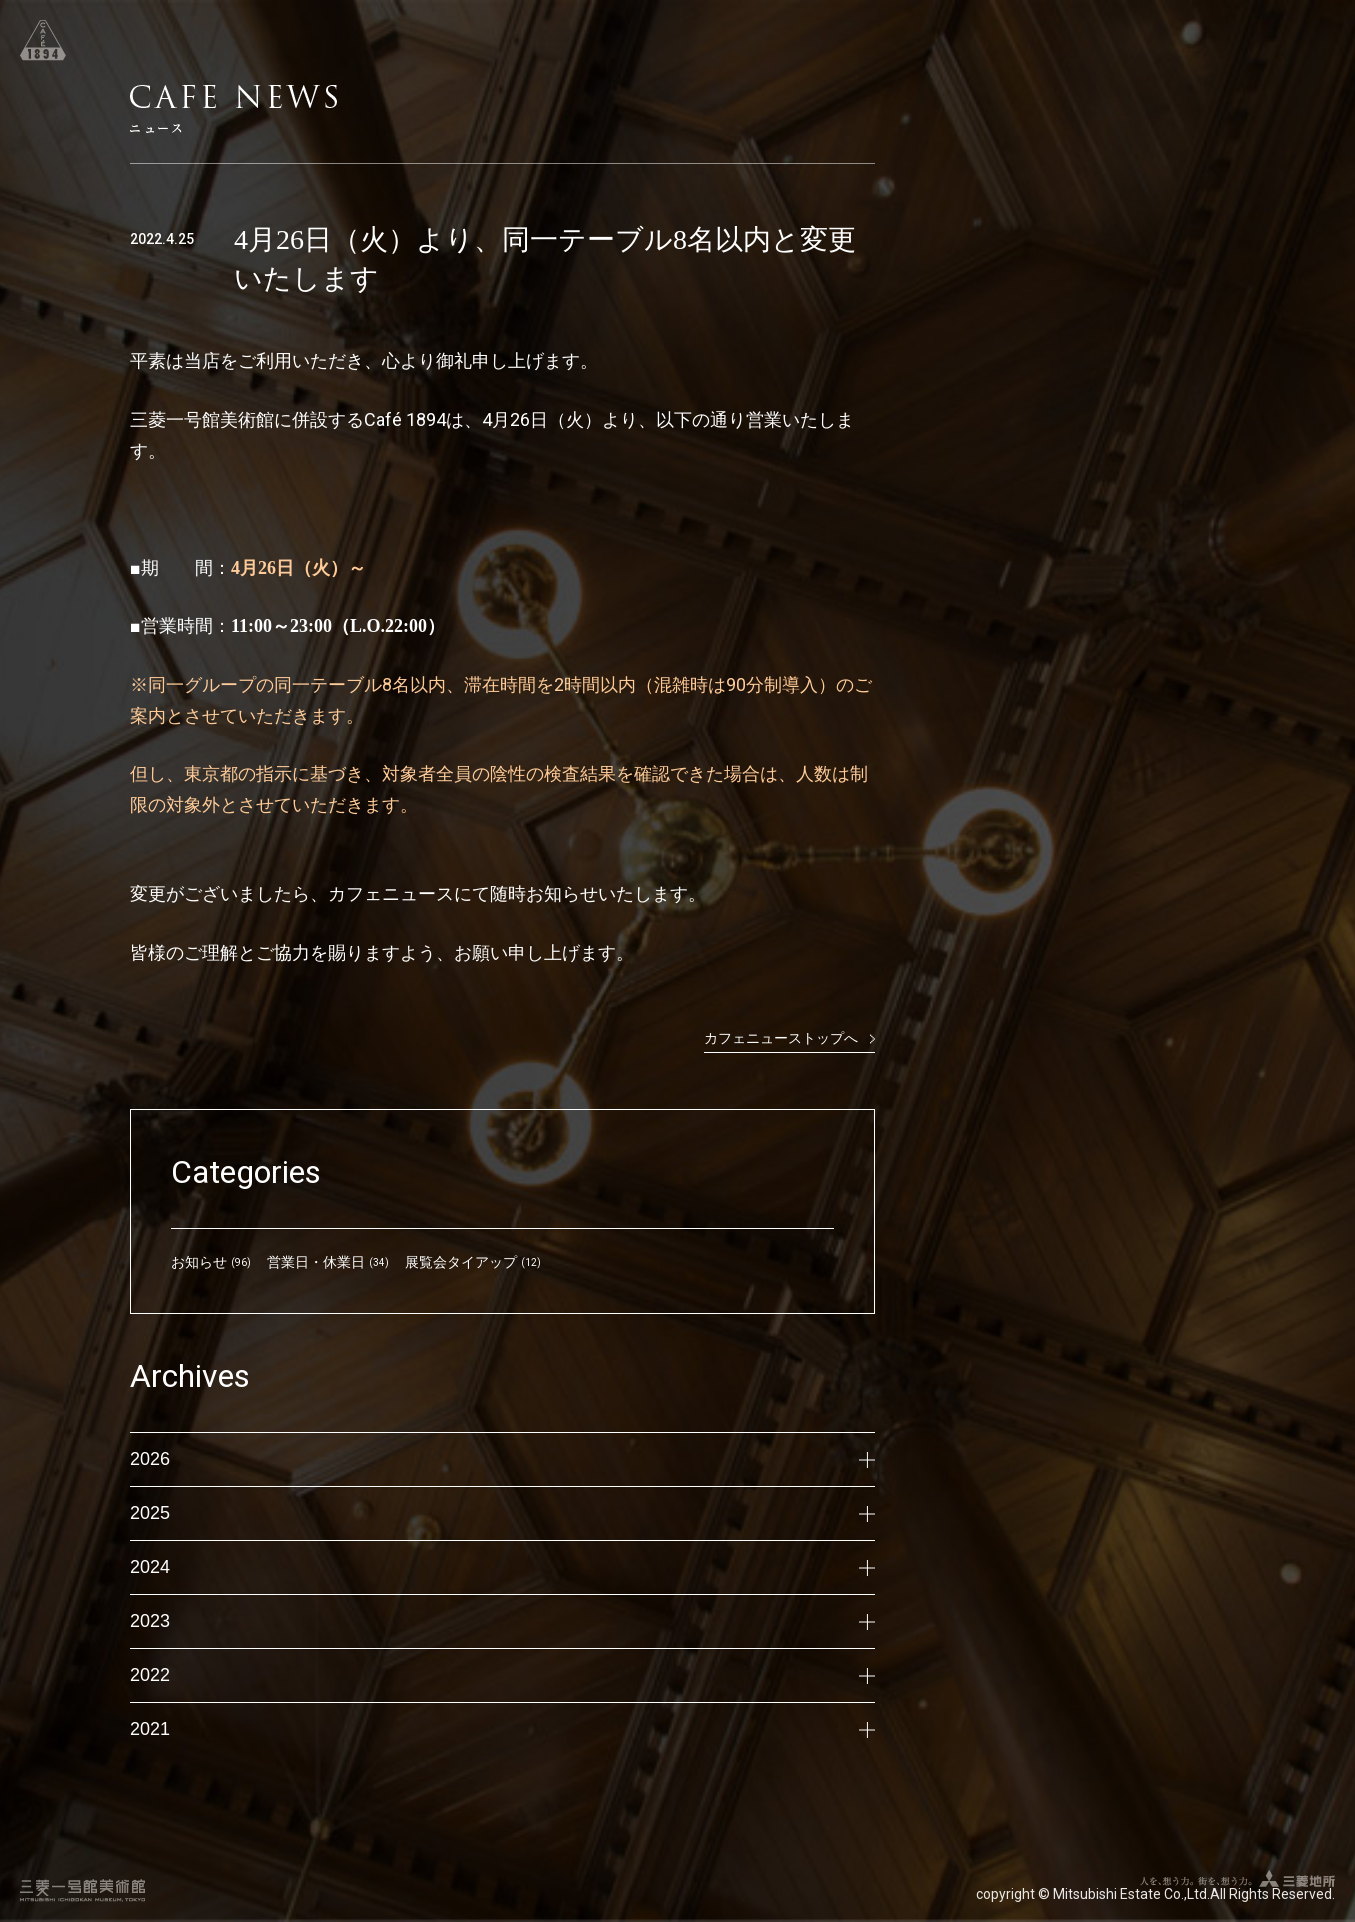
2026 (502, 1459)
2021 (502, 1729)
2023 (502, 1621)
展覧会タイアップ (461, 1262)
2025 (502, 1513)
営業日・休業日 (316, 1262)
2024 (502, 1567)
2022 (502, 1675)
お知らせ (199, 1262)
